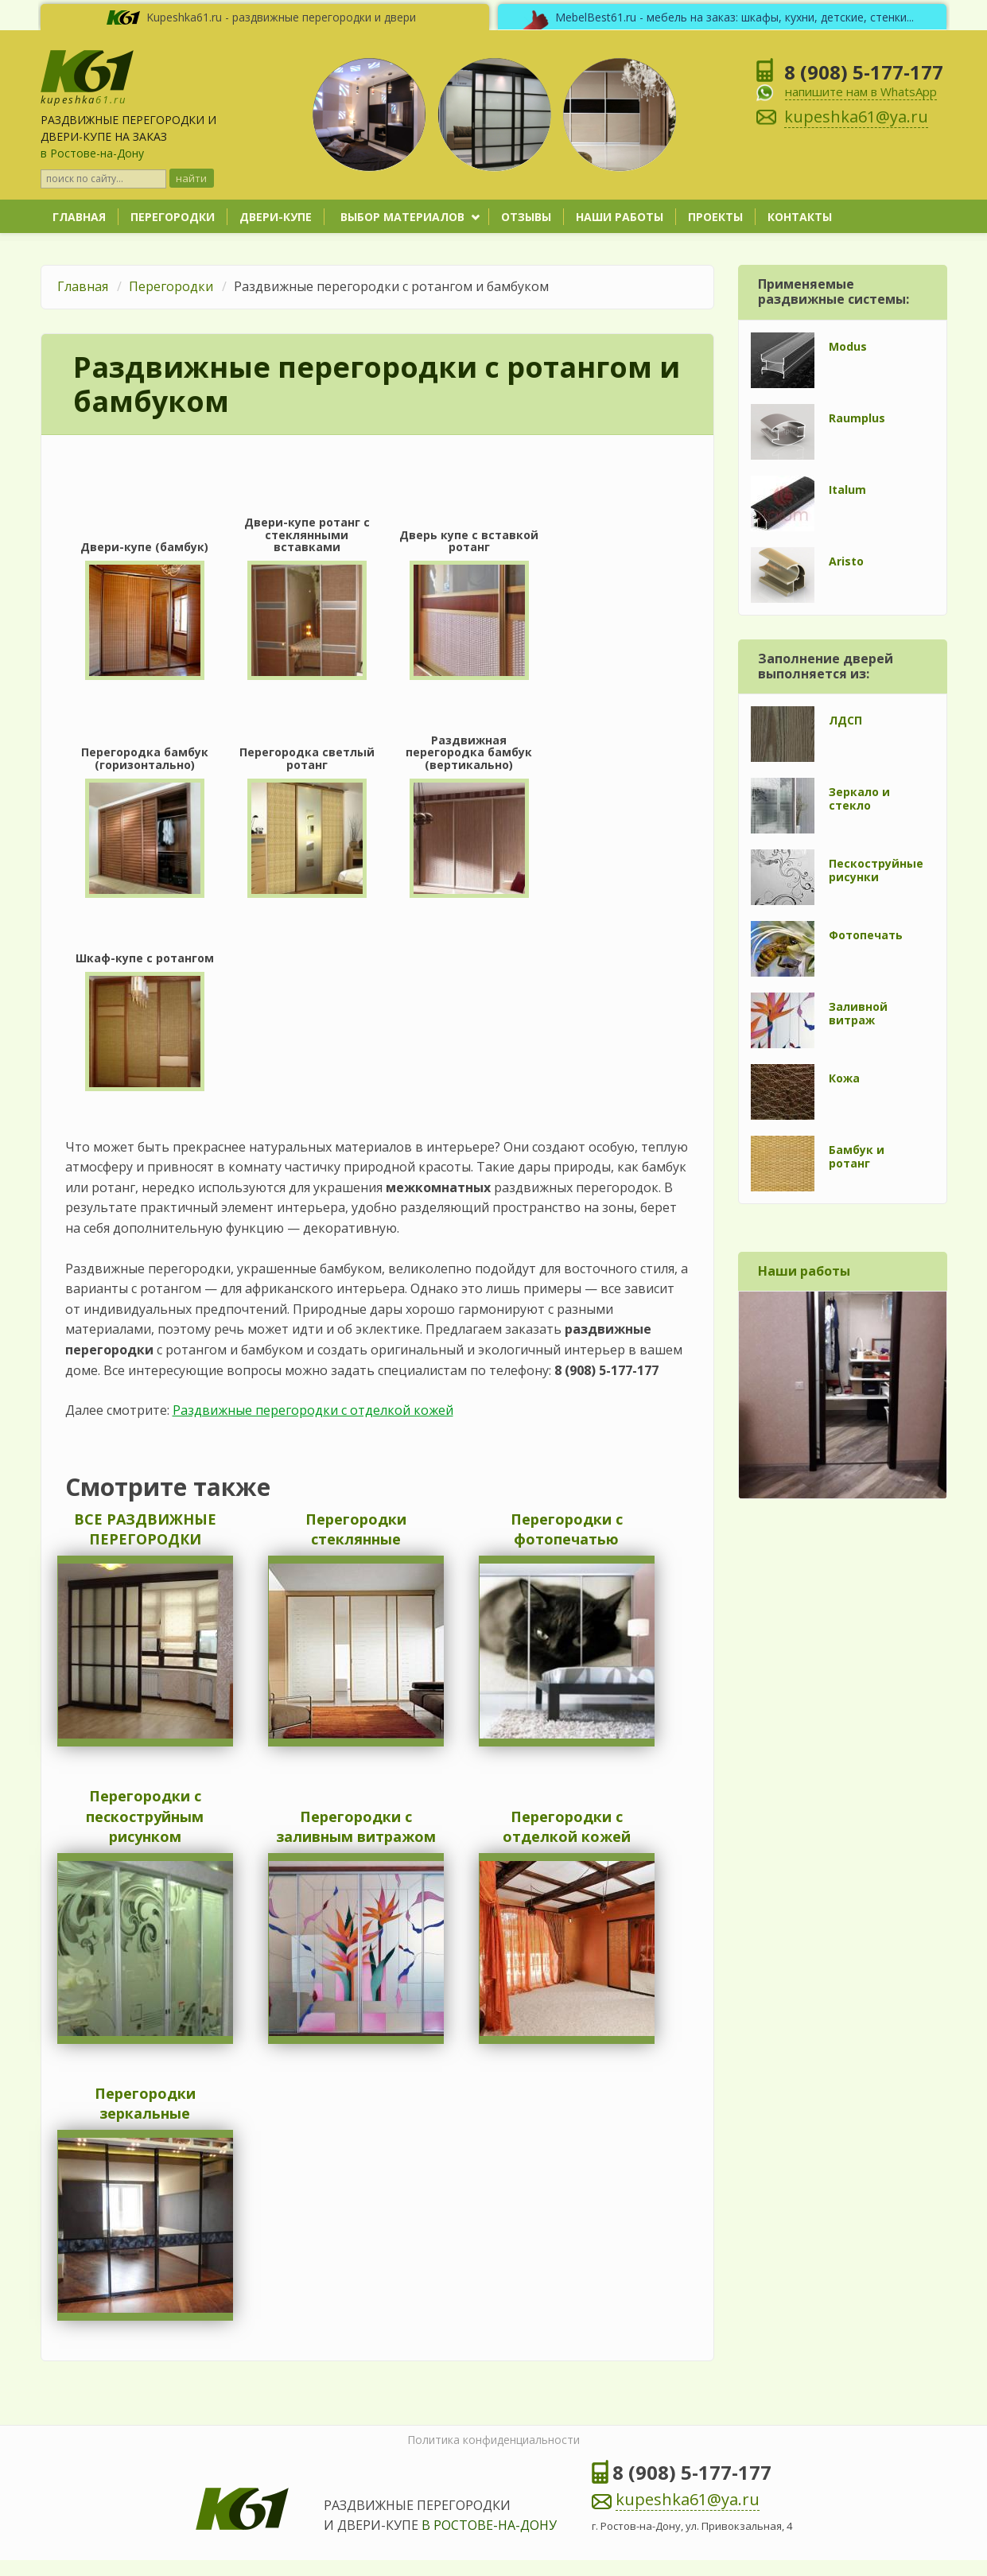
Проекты (715, 216)
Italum (847, 489)
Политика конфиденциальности (493, 2439)
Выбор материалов (402, 216)
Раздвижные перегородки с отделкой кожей (313, 1410)
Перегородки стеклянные (355, 1529)
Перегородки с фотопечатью (567, 1529)
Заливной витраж (858, 1013)
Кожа (844, 1078)
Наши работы (619, 216)
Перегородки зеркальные (145, 2103)
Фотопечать (866, 934)
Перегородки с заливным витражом (356, 1827)
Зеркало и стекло (859, 798)
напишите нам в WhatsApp (861, 91)
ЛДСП (845, 720)
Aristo (846, 561)
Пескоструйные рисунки (876, 870)
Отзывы (526, 216)
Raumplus (857, 417)
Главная (79, 216)
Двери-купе (275, 216)
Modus (848, 346)
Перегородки (172, 216)
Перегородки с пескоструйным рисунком (145, 1816)
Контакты (799, 216)
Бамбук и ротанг (856, 1156)
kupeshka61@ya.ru (688, 2499)
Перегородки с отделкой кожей (567, 1827)
